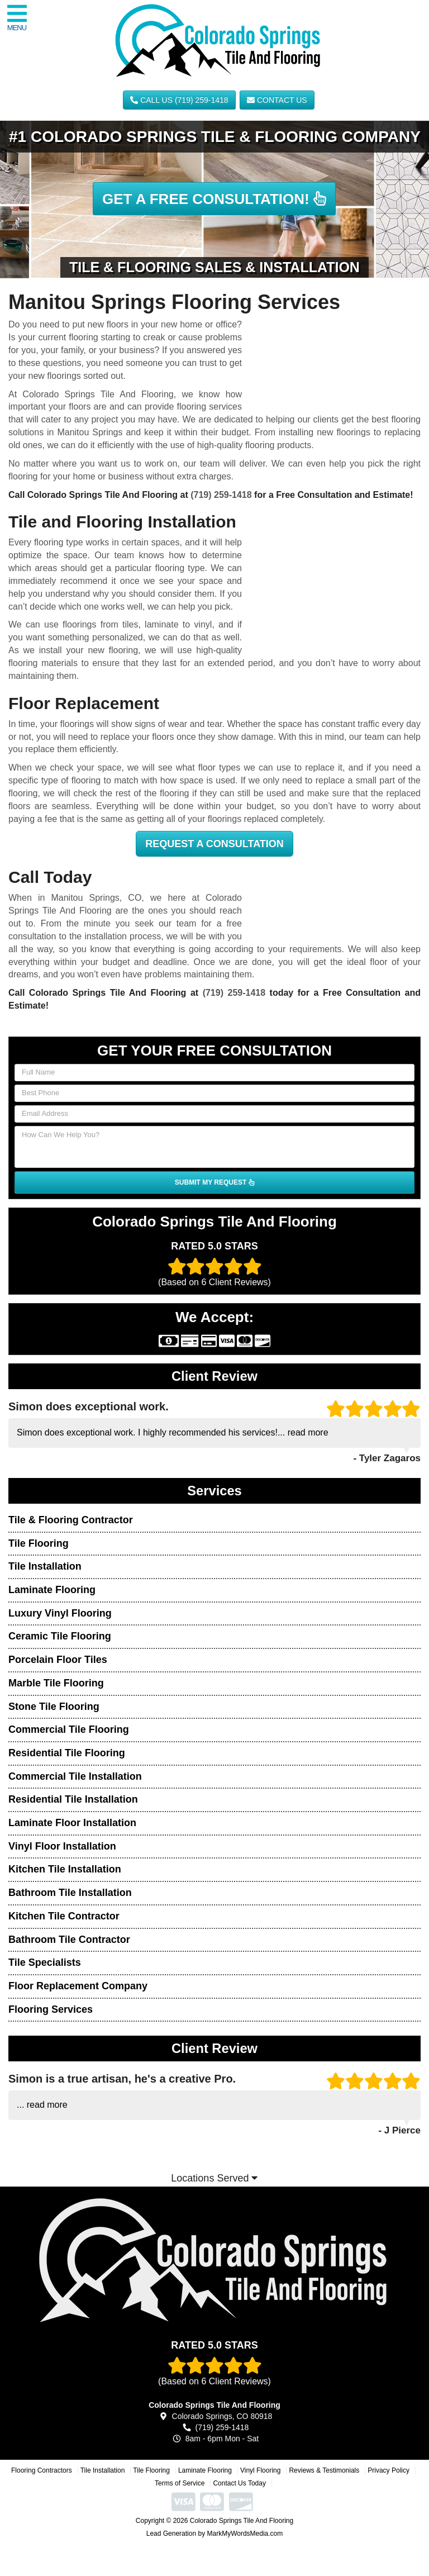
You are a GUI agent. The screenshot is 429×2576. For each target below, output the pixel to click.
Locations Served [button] (214, 2178)
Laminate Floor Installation (72, 1822)
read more (308, 1432)
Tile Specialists (44, 1962)
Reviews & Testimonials (324, 2470)
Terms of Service (179, 2483)
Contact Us (277, 100)
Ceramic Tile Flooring (59, 1636)
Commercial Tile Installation (75, 1776)
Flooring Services (50, 2009)
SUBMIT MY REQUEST (214, 1182)
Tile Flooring (38, 1543)
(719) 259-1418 (220, 495)
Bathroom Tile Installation (70, 1892)
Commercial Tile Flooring (68, 1729)
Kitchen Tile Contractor (64, 1916)
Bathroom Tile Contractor (69, 1939)
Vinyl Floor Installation (62, 1846)
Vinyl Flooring (260, 2470)
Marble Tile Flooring (56, 1683)
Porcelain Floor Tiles (57, 1659)
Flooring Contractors (41, 2470)
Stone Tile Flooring (53, 1706)
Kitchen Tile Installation (64, 1869)
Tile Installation (45, 1566)
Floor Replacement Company (77, 1986)
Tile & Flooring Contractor (70, 1519)
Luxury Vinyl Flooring (60, 1613)
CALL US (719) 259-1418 (179, 100)
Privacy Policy (388, 2470)
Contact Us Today (239, 2483)
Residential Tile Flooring (66, 1752)
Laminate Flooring (52, 1589)
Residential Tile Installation (73, 1799)
